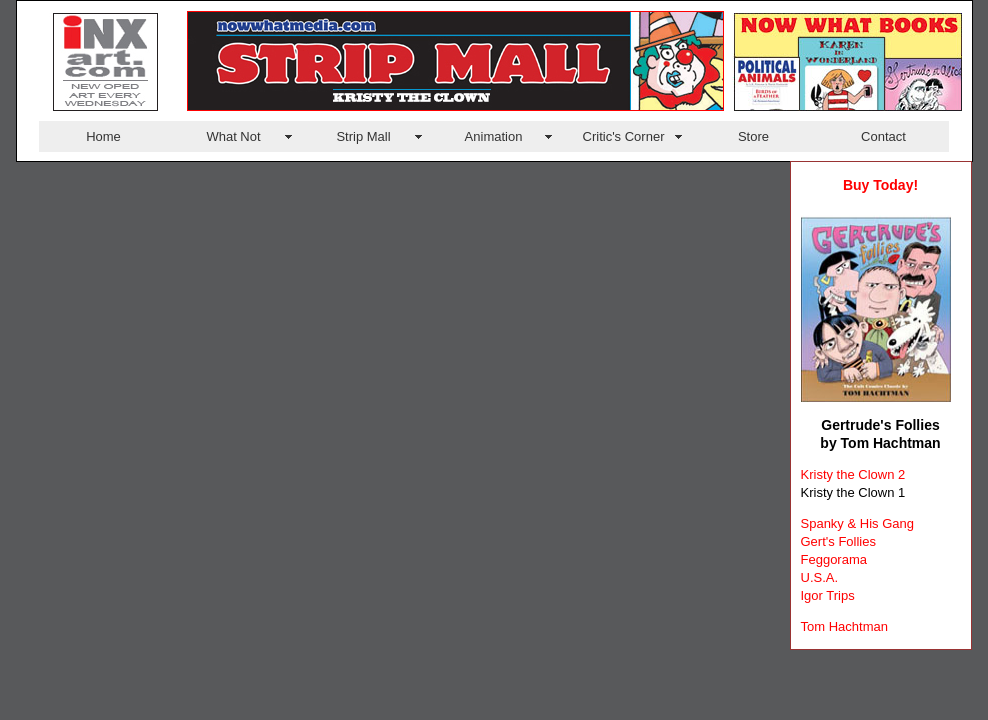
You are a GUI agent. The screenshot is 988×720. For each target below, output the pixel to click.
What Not (233, 136)
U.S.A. (820, 577)
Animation (494, 136)
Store (753, 136)
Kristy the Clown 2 (853, 474)
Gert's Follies (838, 541)
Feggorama (834, 559)
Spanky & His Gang (857, 523)
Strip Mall (363, 136)
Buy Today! (880, 185)
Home (103, 136)
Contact (883, 136)
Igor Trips (828, 595)
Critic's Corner (624, 136)
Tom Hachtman (844, 626)
